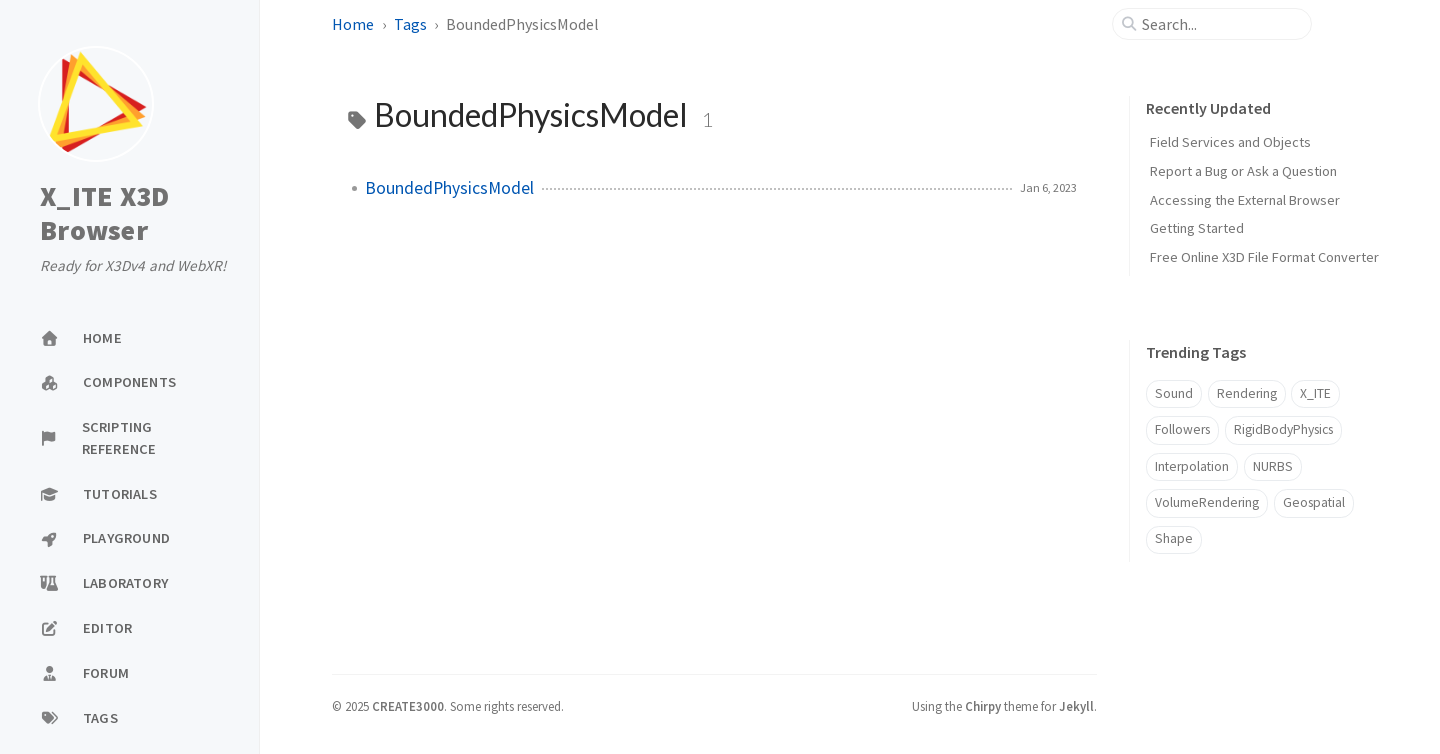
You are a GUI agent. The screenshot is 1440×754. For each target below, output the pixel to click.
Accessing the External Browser (1245, 200)
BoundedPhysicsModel (449, 188)
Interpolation (1192, 466)
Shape (1174, 538)
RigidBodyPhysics (1283, 429)
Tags (410, 24)
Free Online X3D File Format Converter (1264, 257)
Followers (1182, 429)
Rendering (1247, 393)
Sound (1174, 393)
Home (353, 24)
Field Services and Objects (1230, 142)
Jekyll (1076, 706)
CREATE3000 (408, 706)
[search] (1220, 24)
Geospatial (1314, 502)
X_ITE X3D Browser (104, 213)
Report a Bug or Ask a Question (1243, 171)
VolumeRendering (1207, 502)
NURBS (1273, 466)
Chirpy (983, 706)
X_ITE (1315, 393)
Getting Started (1197, 228)
